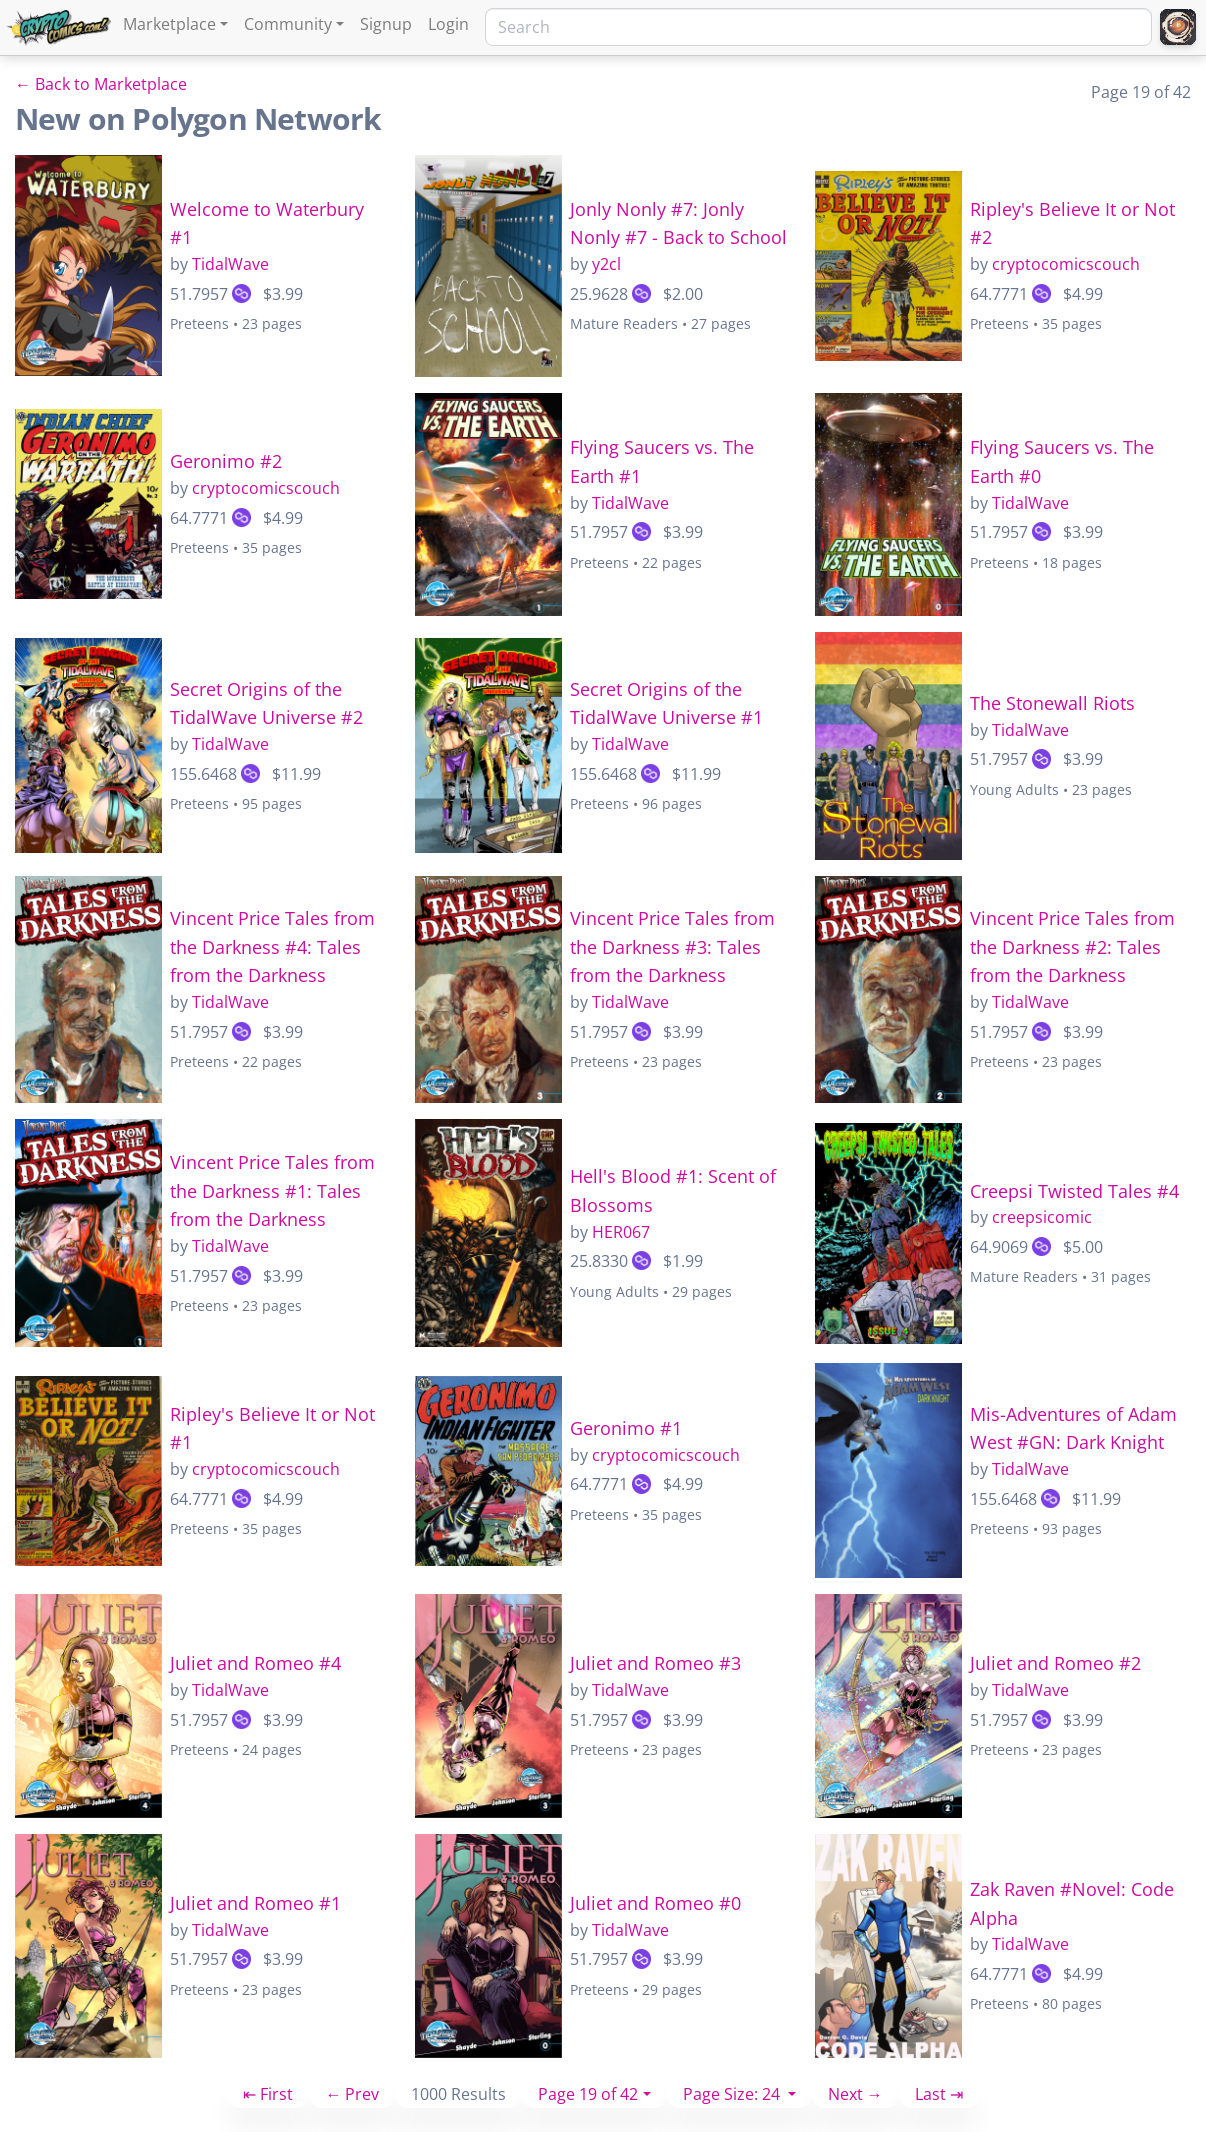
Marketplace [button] (169, 24)
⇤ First (268, 2094)
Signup (386, 24)
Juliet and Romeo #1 (255, 1903)
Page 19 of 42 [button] (588, 2094)
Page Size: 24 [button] (733, 2094)
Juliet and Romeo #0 (655, 1903)
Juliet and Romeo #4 (255, 1663)
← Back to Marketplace (101, 84)
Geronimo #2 (226, 461)
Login (448, 24)
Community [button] (288, 24)
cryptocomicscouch (1066, 264)
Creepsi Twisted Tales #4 (1074, 1191)
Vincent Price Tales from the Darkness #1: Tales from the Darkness (272, 1191)
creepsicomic (1042, 1217)
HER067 (621, 1232)
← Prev (352, 2094)
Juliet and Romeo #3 (655, 1663)
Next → (855, 2094)
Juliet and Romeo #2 (1055, 1663)
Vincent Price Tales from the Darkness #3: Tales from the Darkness (672, 947)
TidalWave (230, 264)
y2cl (606, 264)
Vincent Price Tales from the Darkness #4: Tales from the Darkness (272, 947)
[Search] (818, 27)
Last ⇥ (939, 2094)
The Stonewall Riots (1052, 703)
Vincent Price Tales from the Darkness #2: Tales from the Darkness (1072, 947)
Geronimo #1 (626, 1428)
